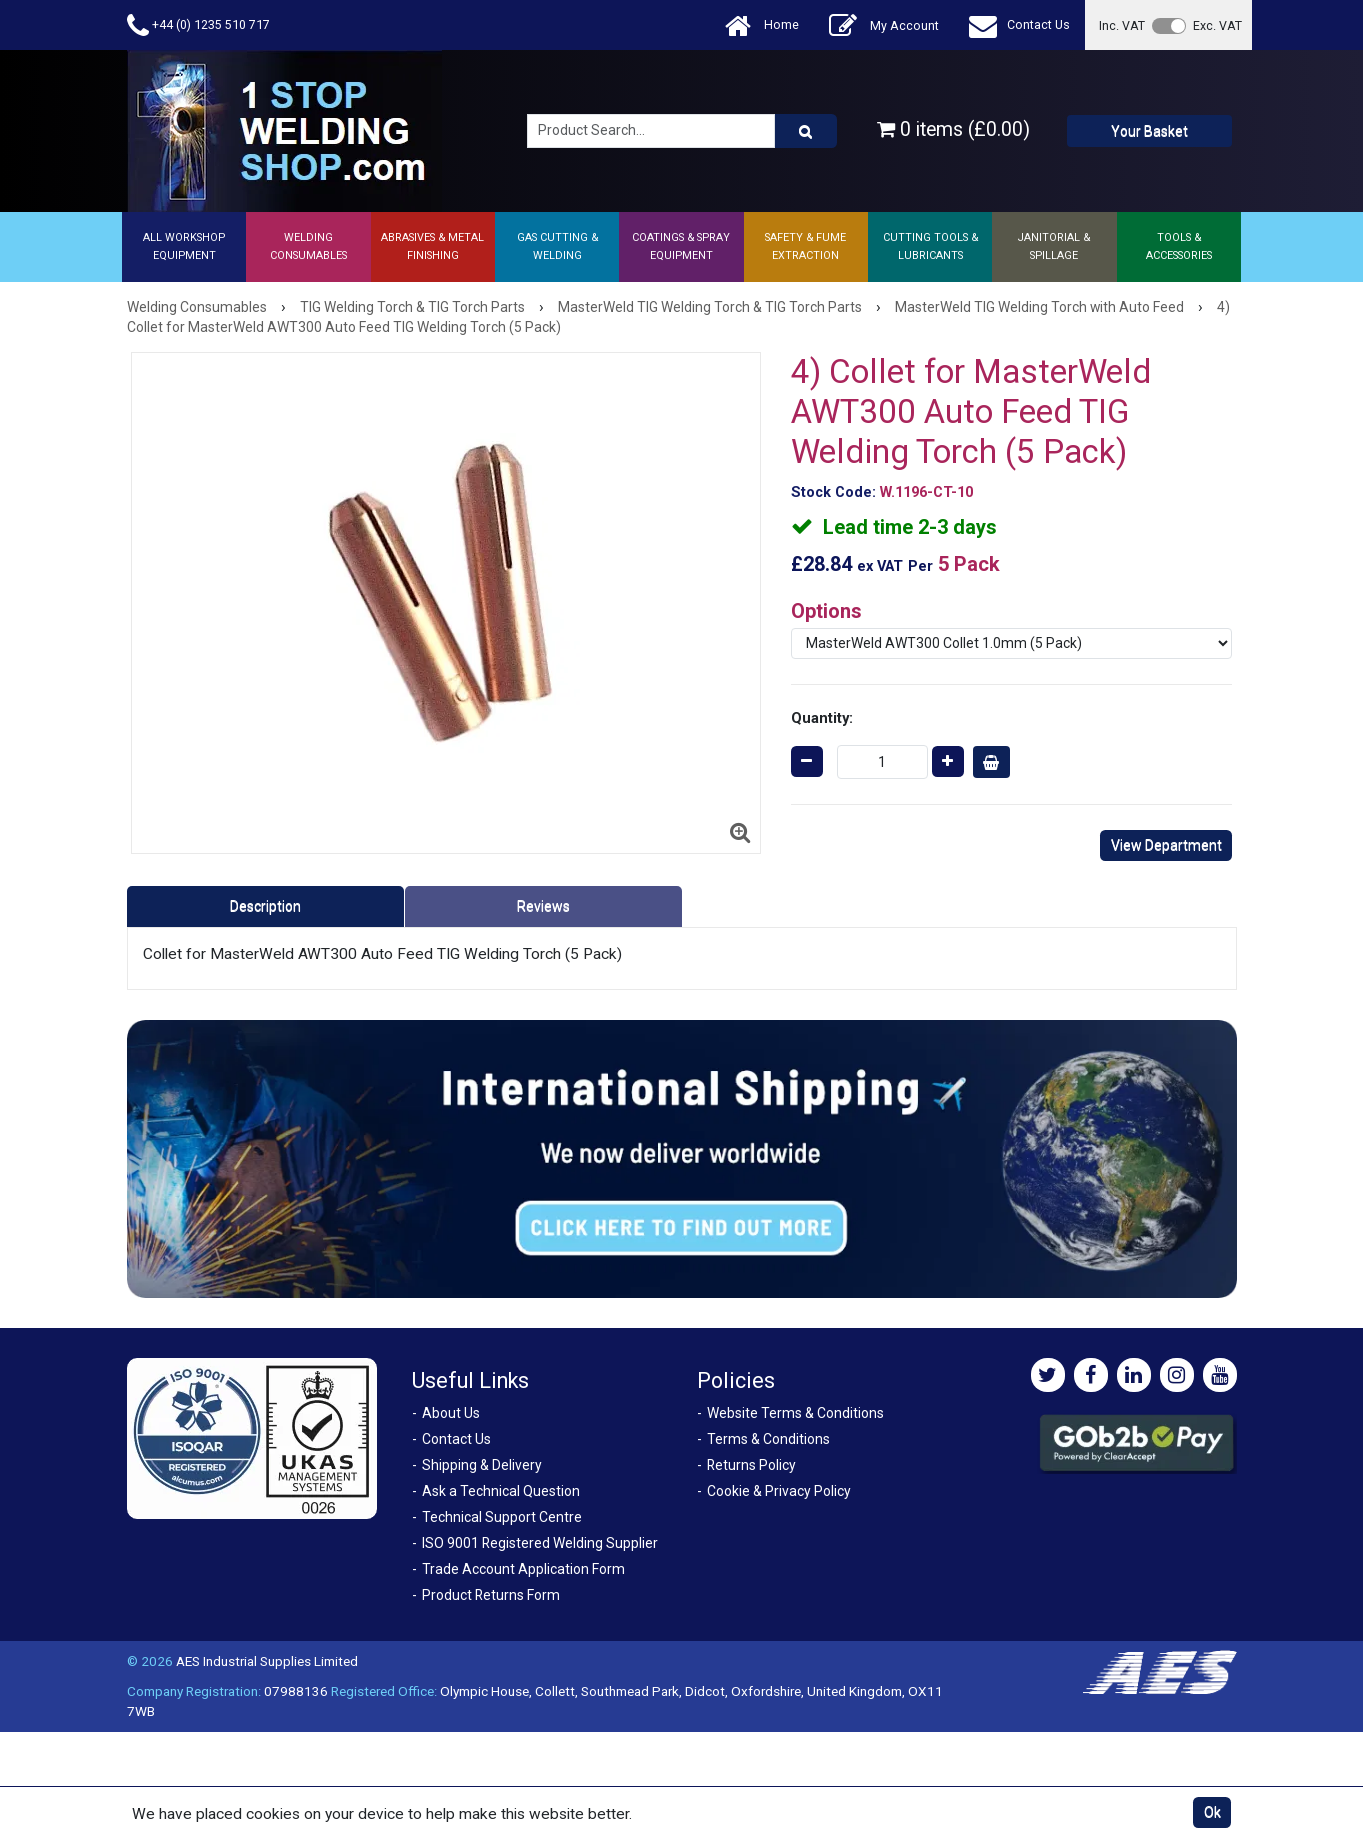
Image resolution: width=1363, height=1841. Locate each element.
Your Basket (1149, 131)
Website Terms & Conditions (795, 1413)
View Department (1166, 845)
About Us (451, 1413)
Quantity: (822, 718)
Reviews (543, 906)
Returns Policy (751, 1465)
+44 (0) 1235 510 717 (198, 25)
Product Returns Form (491, 1595)
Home (762, 25)
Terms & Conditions (768, 1439)
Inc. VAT (1122, 25)
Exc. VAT (1217, 25)
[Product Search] (806, 131)
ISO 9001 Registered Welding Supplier (540, 1543)
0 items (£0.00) (953, 129)
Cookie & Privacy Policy (779, 1491)
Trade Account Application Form (523, 1569)
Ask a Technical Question (501, 1491)
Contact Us (1019, 25)
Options (826, 611)
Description (265, 906)
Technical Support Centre (502, 1517)
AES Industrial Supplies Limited (267, 1661)
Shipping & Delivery (482, 1465)
